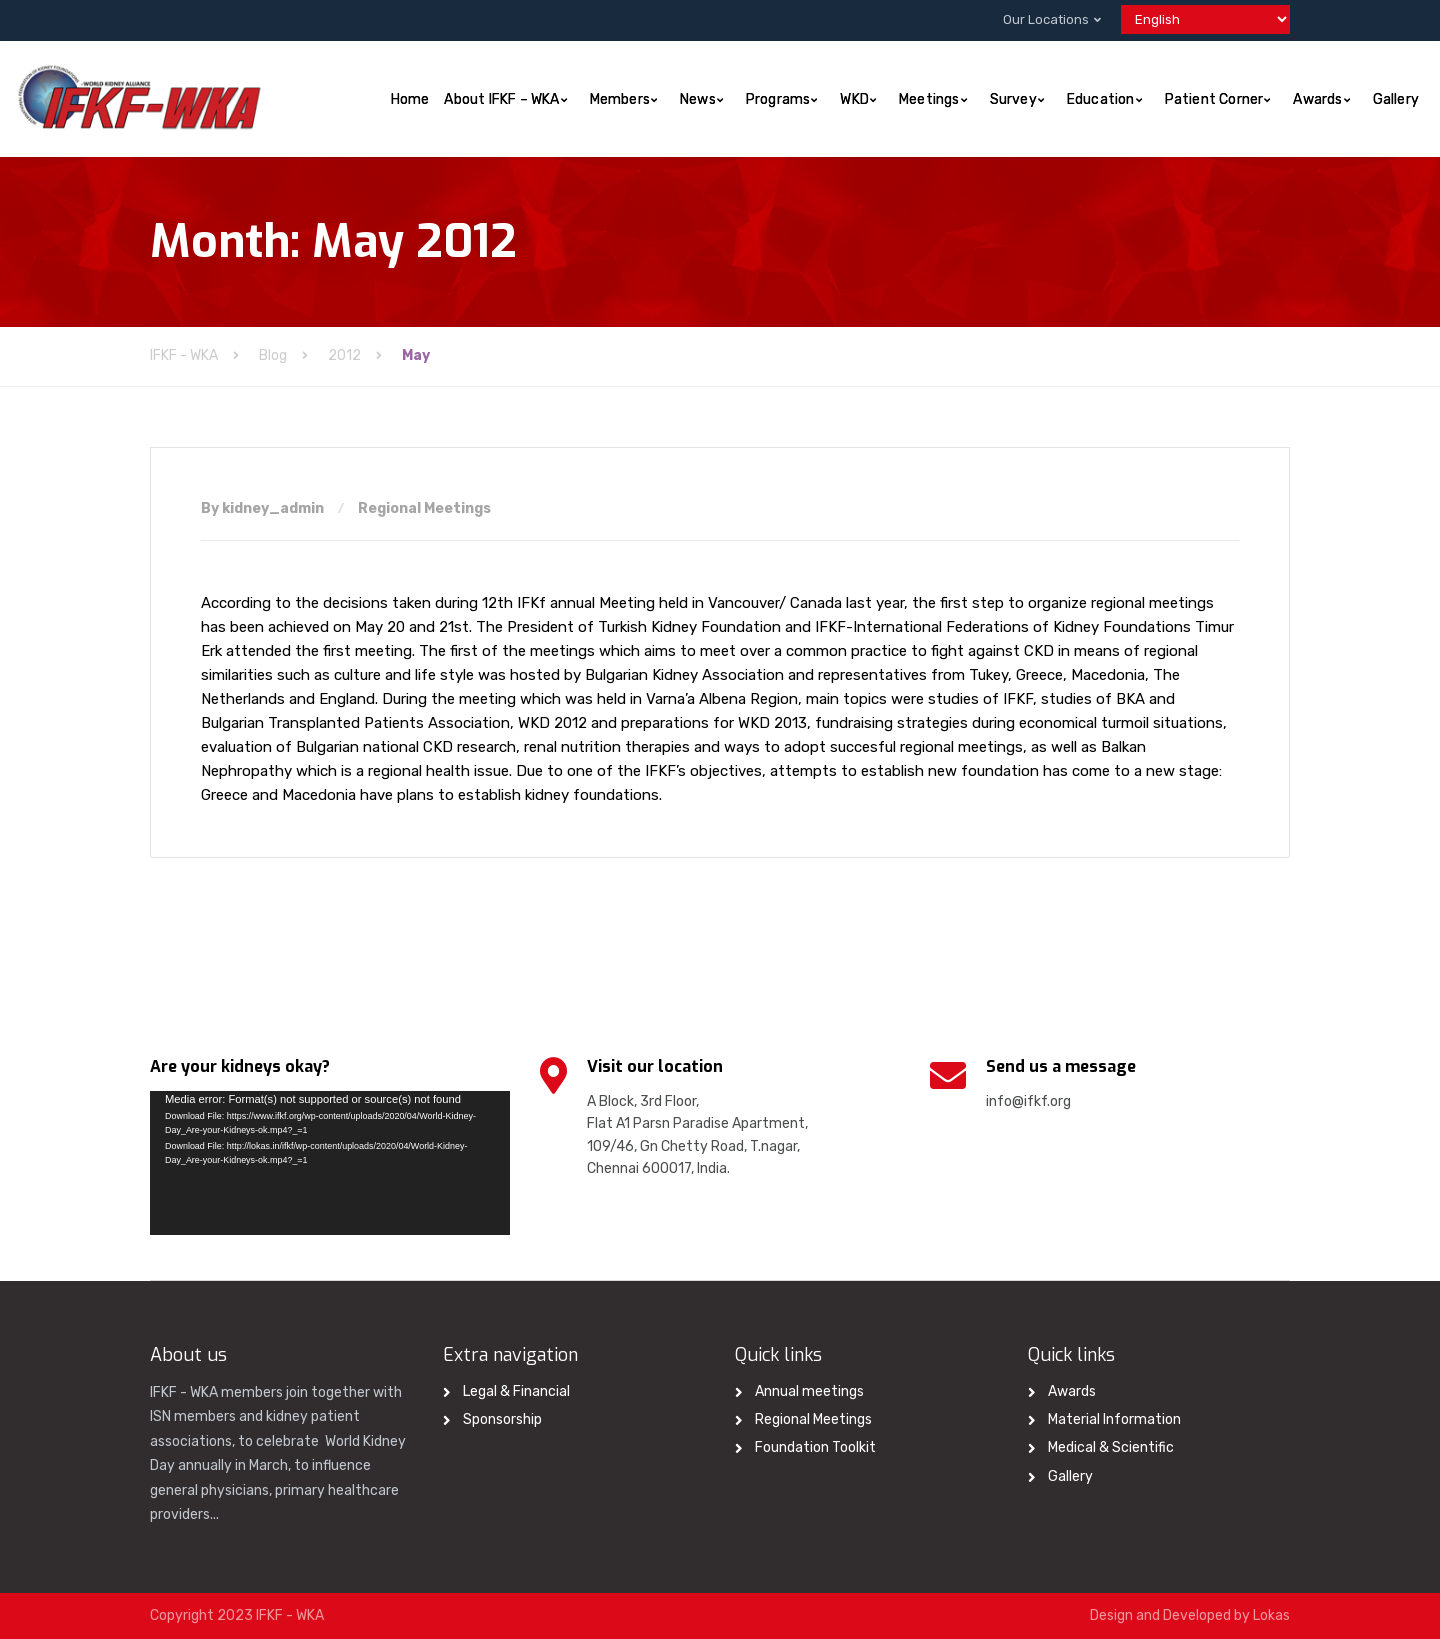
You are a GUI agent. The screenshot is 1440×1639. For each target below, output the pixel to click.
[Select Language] (1205, 19)
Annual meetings (809, 1391)
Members (620, 99)
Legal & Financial (516, 1391)
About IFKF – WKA (501, 99)
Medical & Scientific (1111, 1447)
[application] (330, 1163)
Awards (1317, 99)
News (698, 99)
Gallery (1396, 99)
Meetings (929, 99)
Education (1101, 99)
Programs (778, 99)
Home (410, 99)
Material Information (1114, 1419)
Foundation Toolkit (815, 1447)
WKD (854, 99)
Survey (1013, 99)
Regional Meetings (424, 508)
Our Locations (1046, 19)
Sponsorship (502, 1419)
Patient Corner (1214, 99)
